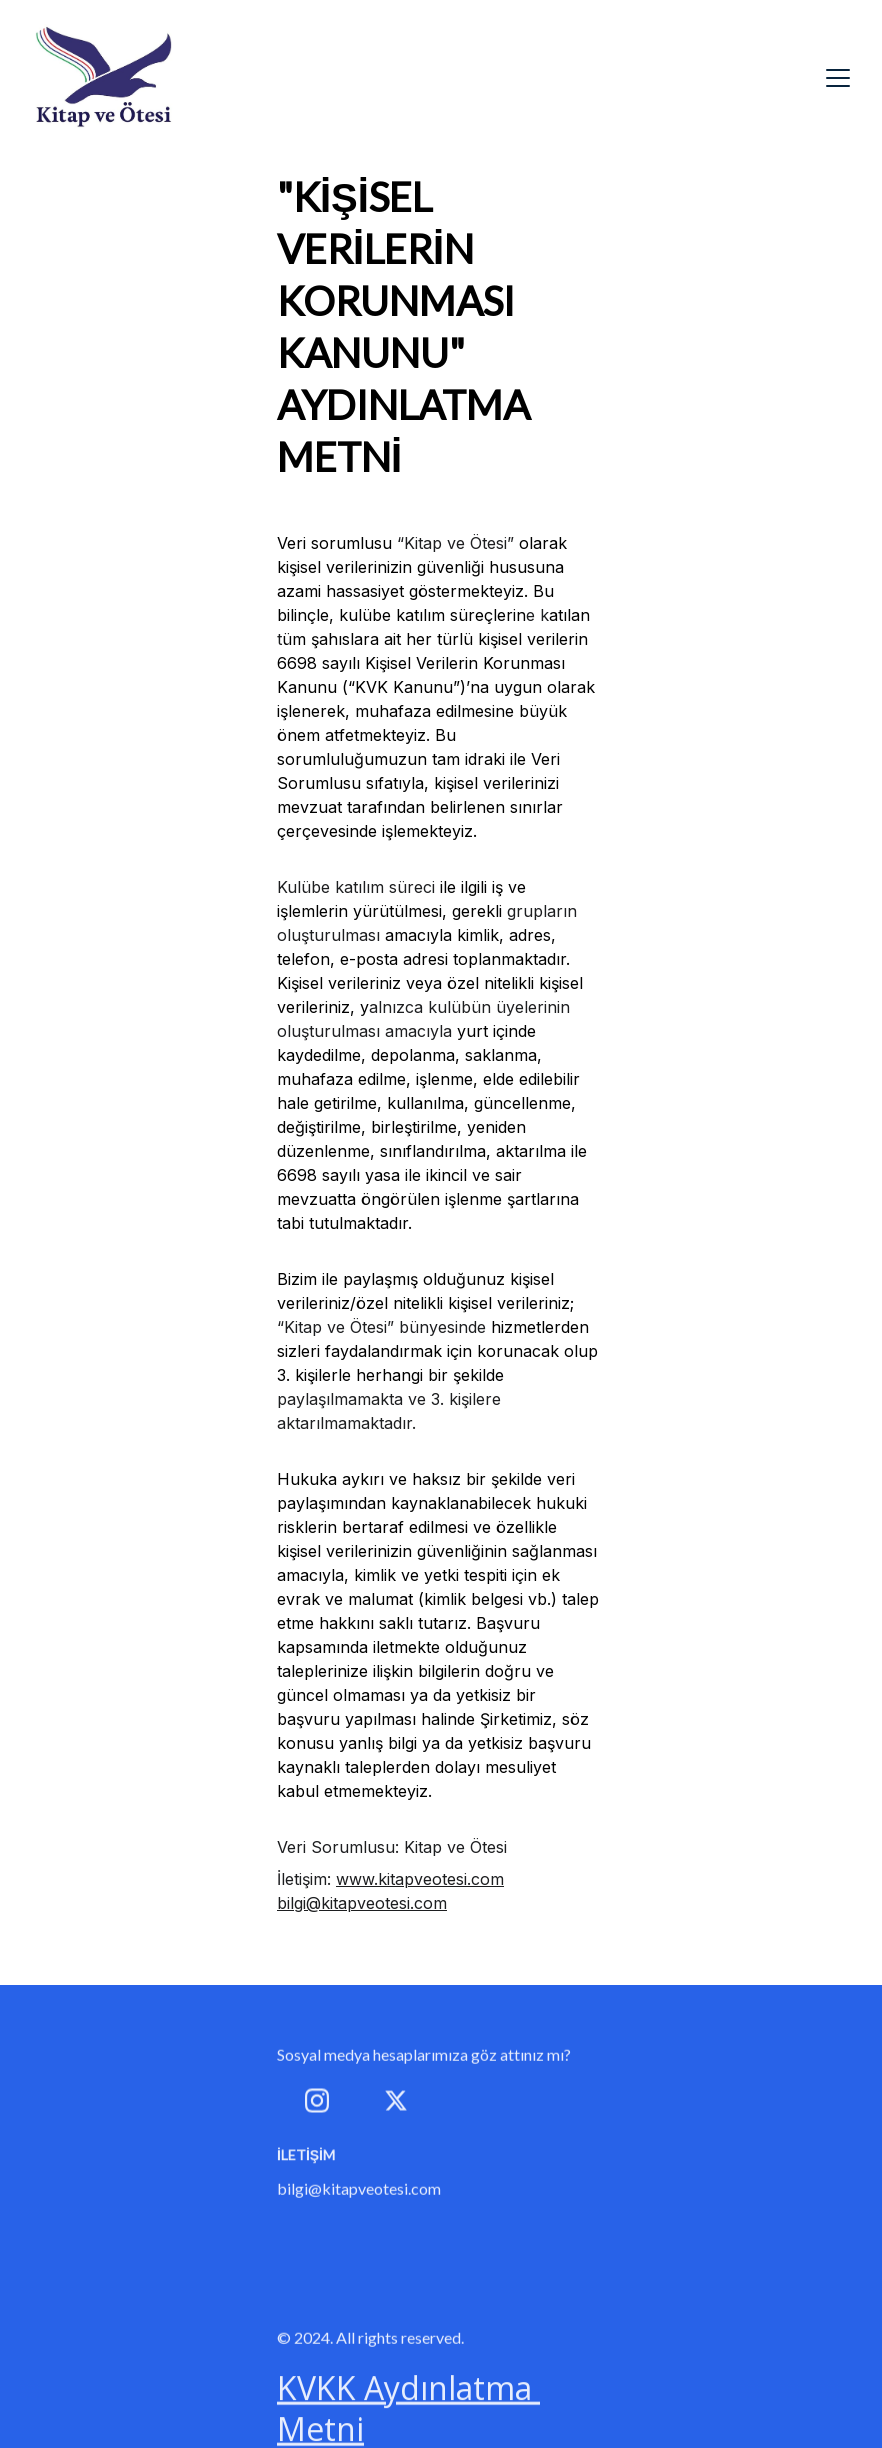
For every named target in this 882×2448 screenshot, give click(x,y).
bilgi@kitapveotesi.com (362, 1903)
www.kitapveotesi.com (420, 1879)
